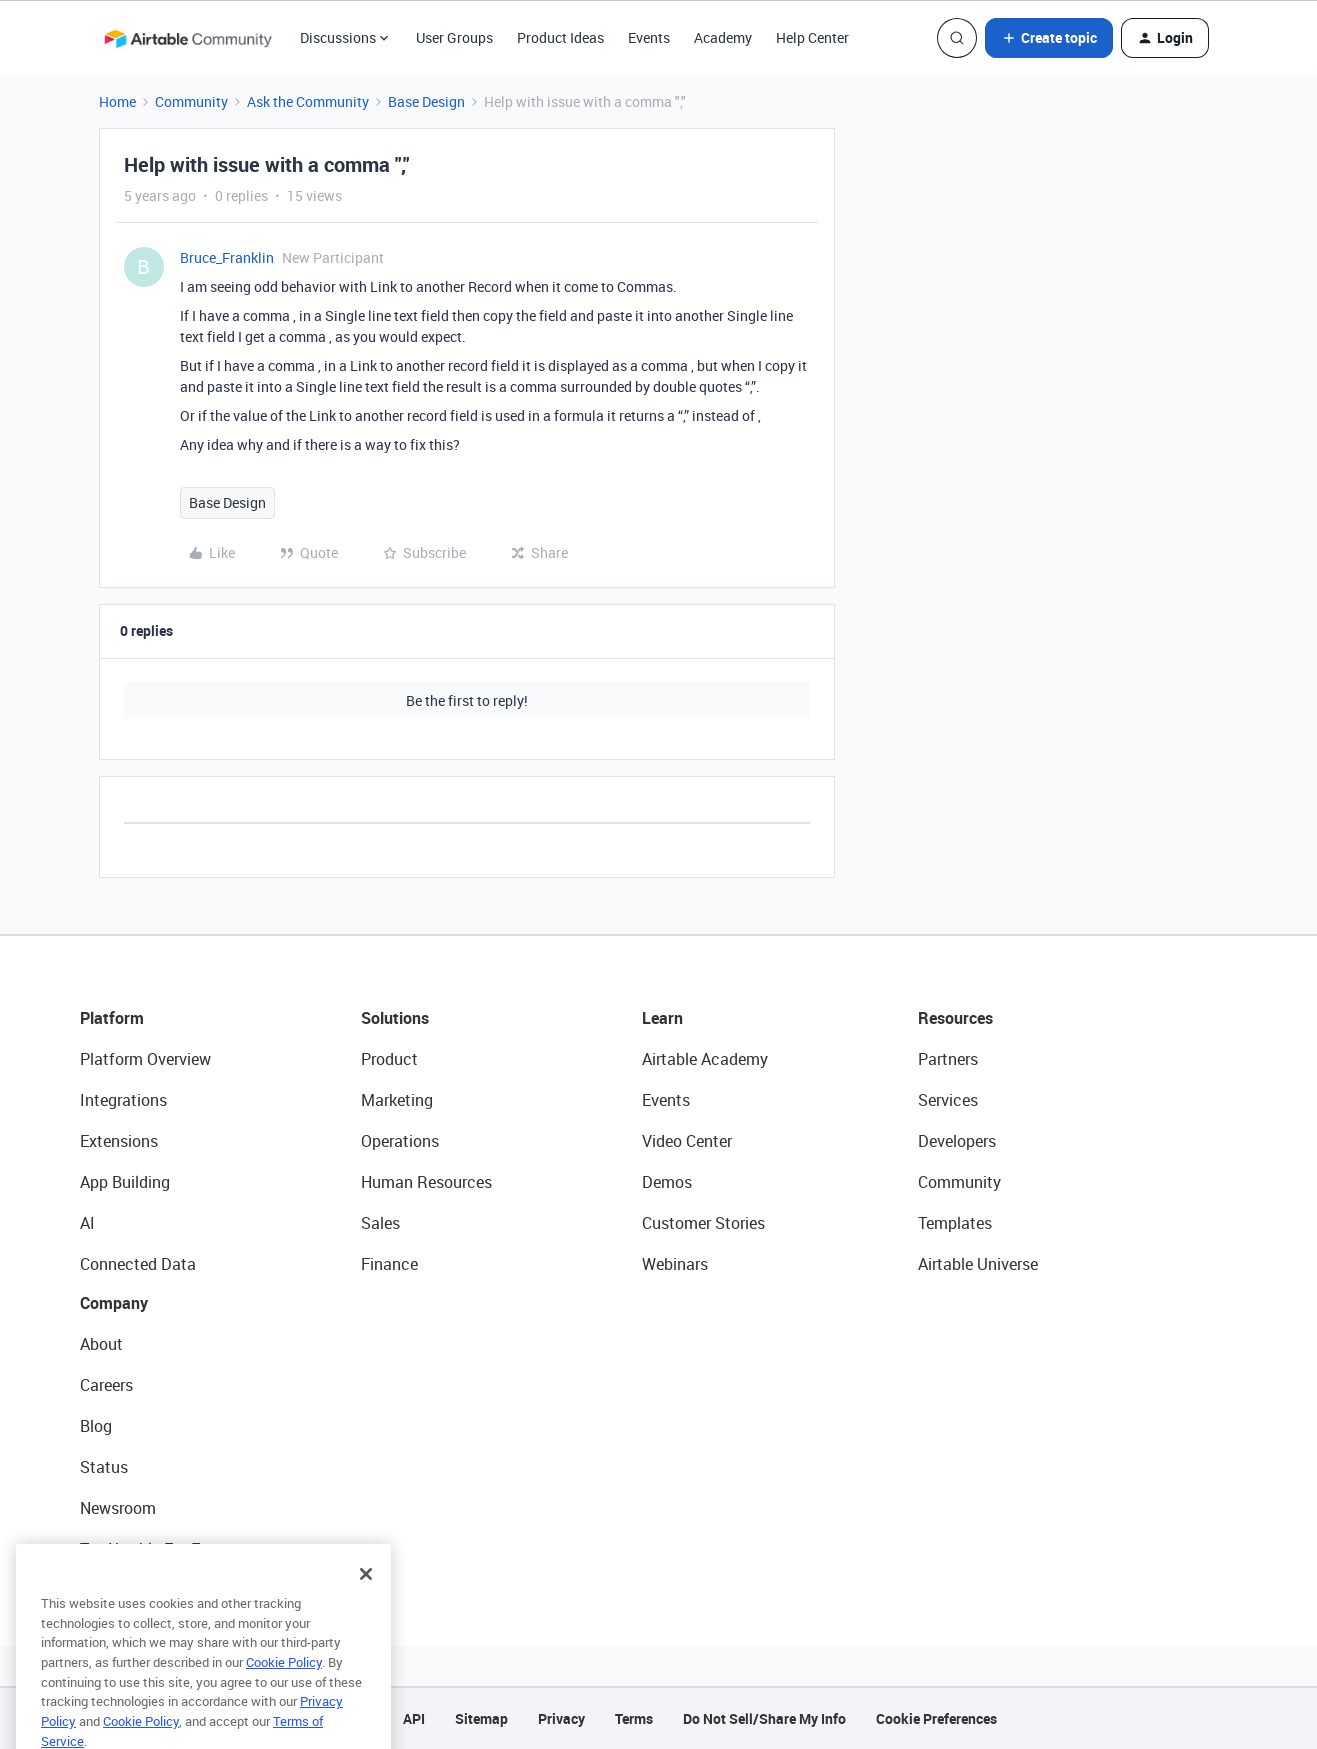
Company (114, 1303)
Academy (723, 37)
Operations (400, 1141)
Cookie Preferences (936, 1718)
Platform (112, 1018)
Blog (96, 1426)
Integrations (123, 1100)
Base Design (426, 101)
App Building (125, 1182)
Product (389, 1059)
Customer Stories (703, 1223)
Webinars (675, 1264)
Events (649, 37)
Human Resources (426, 1182)
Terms (634, 1718)
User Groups (454, 37)
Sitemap (481, 1718)
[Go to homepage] (188, 38)
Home (117, 101)
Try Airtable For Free (150, 1549)
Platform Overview (145, 1059)
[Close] (366, 1605)
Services (948, 1100)
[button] (1049, 38)
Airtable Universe (978, 1264)
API (414, 1718)
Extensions (119, 1141)
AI (87, 1223)
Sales (380, 1223)
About (101, 1344)
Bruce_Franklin (227, 257)
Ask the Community (308, 101)
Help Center (812, 37)
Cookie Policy (284, 1693)
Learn (662, 1018)
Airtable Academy (705, 1059)
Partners (948, 1059)
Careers (106, 1385)
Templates (955, 1223)
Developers (957, 1141)
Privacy (561, 1718)
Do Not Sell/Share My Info (764, 1718)
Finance (389, 1264)
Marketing (397, 1100)
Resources (955, 1018)
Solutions (395, 1018)
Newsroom (118, 1508)
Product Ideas (560, 37)
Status (104, 1467)
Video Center (687, 1141)
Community (191, 101)
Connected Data (138, 1264)
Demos (667, 1182)
